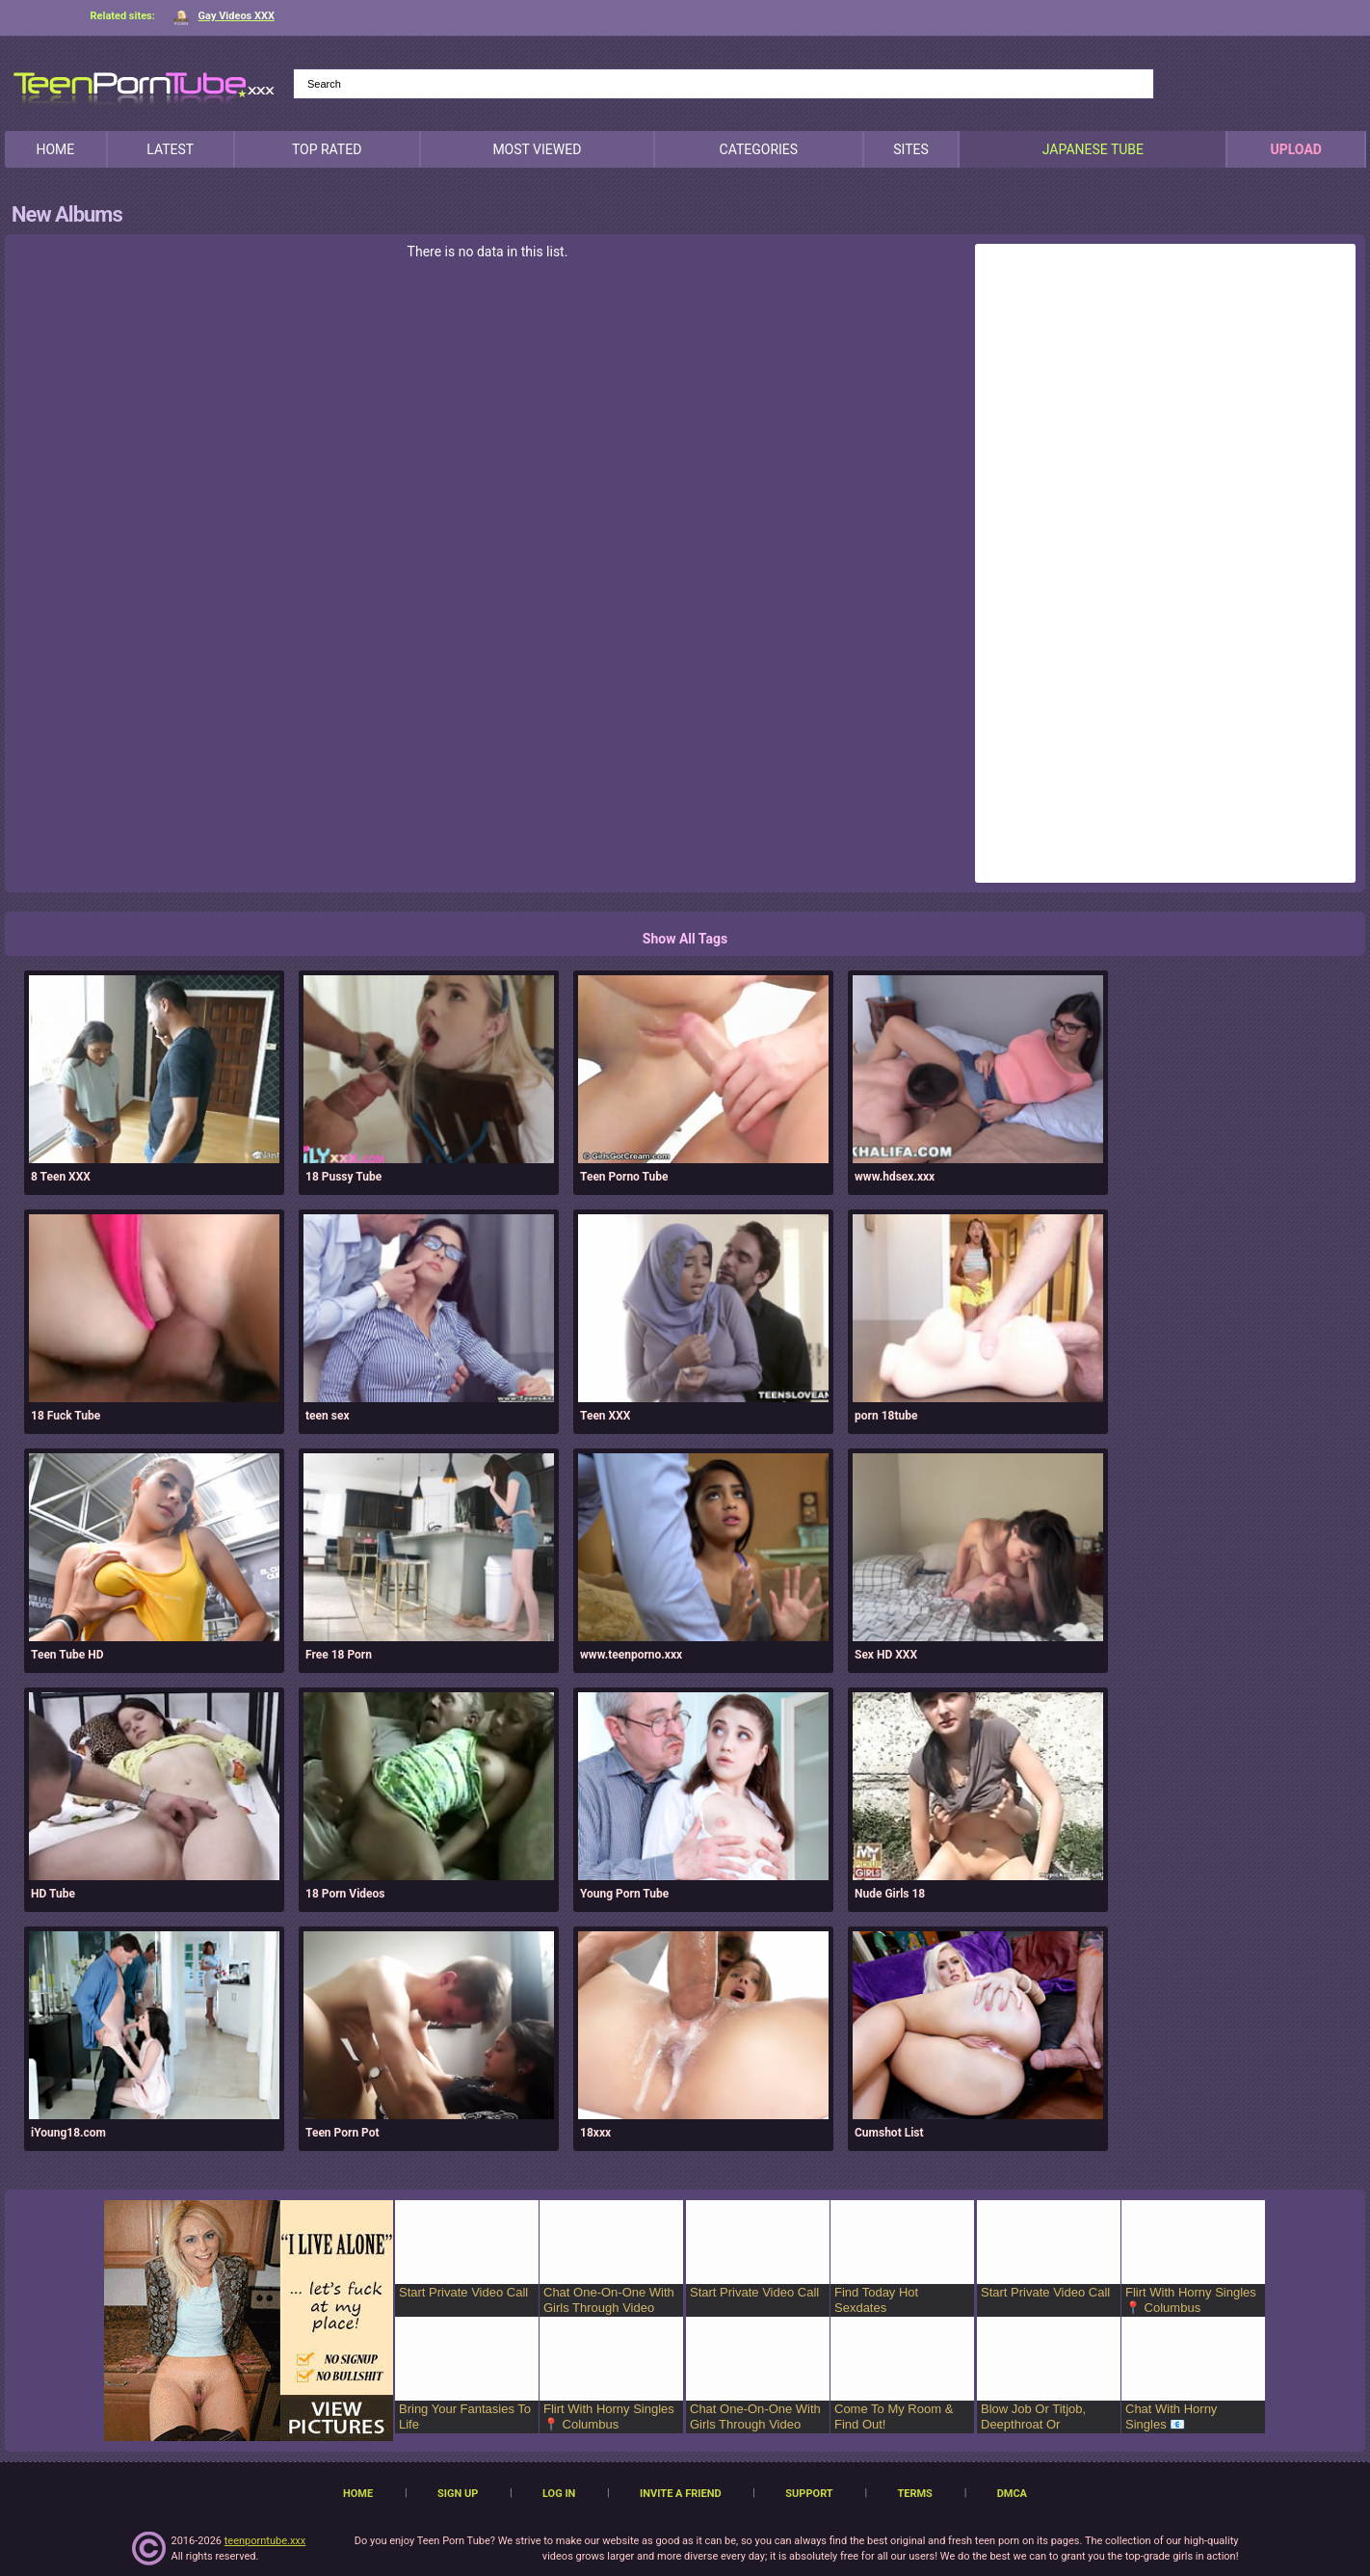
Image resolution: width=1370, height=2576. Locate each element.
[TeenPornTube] (144, 85)
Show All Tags (685, 938)
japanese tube (1093, 149)
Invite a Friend (681, 2493)
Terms (914, 2493)
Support (808, 2493)
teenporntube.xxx (265, 2541)
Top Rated (326, 149)
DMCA (1012, 2493)
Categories (759, 149)
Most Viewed (536, 149)
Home (55, 149)
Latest (170, 149)
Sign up (457, 2493)
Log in (558, 2493)
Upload (1295, 149)
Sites (911, 149)
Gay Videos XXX (224, 16)
